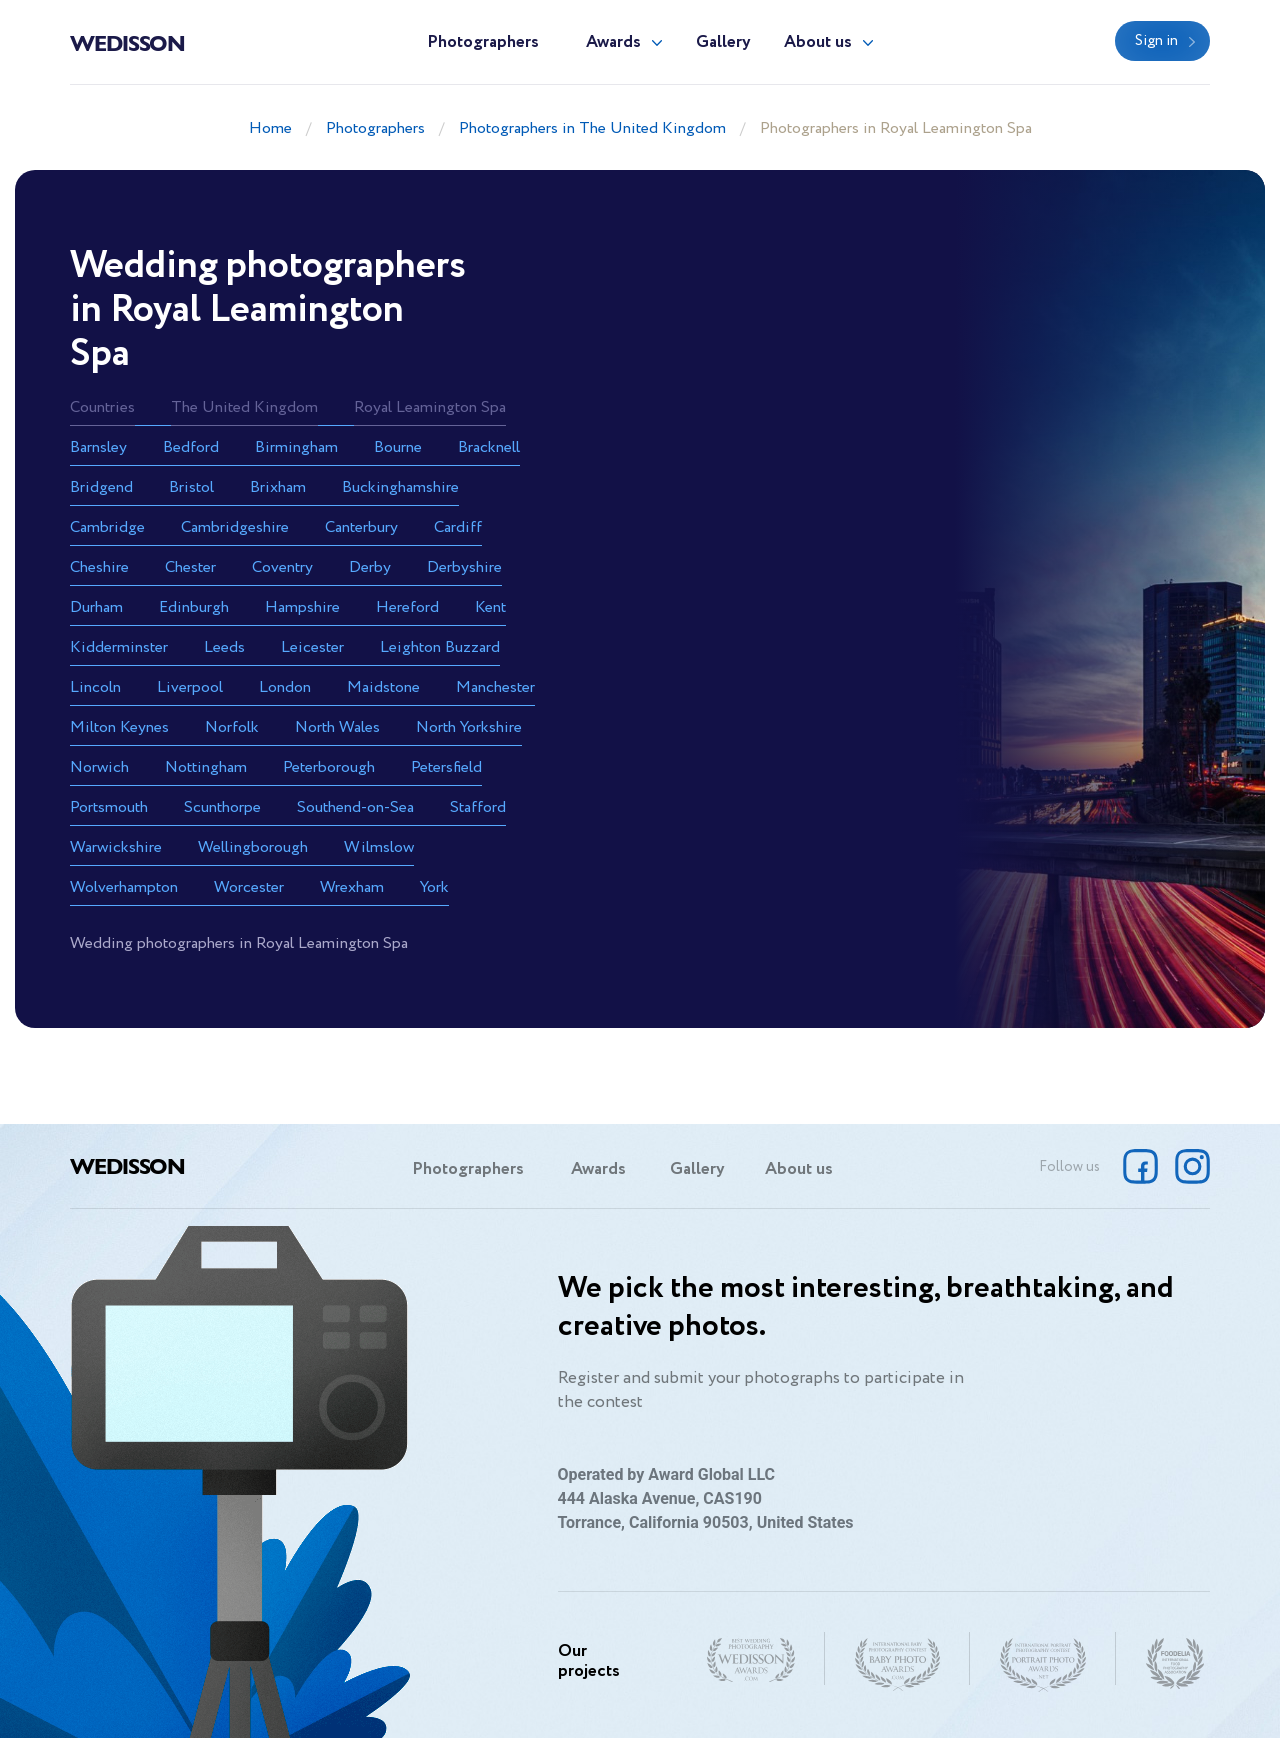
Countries (102, 407)
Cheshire (99, 567)
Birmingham (296, 447)
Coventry (282, 567)
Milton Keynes (119, 727)
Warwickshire (116, 847)
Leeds (224, 647)
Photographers (483, 42)
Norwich (99, 767)
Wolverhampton (124, 887)
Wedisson (127, 42)
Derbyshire (464, 567)
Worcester (249, 887)
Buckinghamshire (400, 487)
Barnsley (98, 447)
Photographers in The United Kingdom (592, 128)
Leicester (312, 647)
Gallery (723, 42)
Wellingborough (253, 847)
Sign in (1156, 41)
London (285, 687)
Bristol (191, 487)
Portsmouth (109, 807)
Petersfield (446, 767)
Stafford (478, 807)
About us (818, 42)
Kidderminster (119, 647)
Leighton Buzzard (440, 647)
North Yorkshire (469, 727)
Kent (490, 607)
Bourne (398, 447)
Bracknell (489, 447)
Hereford (407, 607)
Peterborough (329, 767)
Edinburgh (194, 607)
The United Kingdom (244, 407)
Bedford (191, 447)
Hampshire (302, 607)
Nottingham (206, 767)
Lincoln (95, 687)
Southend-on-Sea (355, 807)
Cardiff (458, 527)
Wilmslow (379, 847)
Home (270, 128)
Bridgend (101, 487)
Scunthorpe (222, 807)
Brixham (278, 487)
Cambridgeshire (235, 527)
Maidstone (383, 687)
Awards (613, 42)
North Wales (337, 727)
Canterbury (361, 527)
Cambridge (107, 527)
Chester (190, 567)
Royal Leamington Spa (430, 407)
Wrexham (352, 887)
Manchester (495, 687)
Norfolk (232, 727)
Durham (96, 607)
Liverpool (190, 687)
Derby (370, 567)
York (434, 887)
